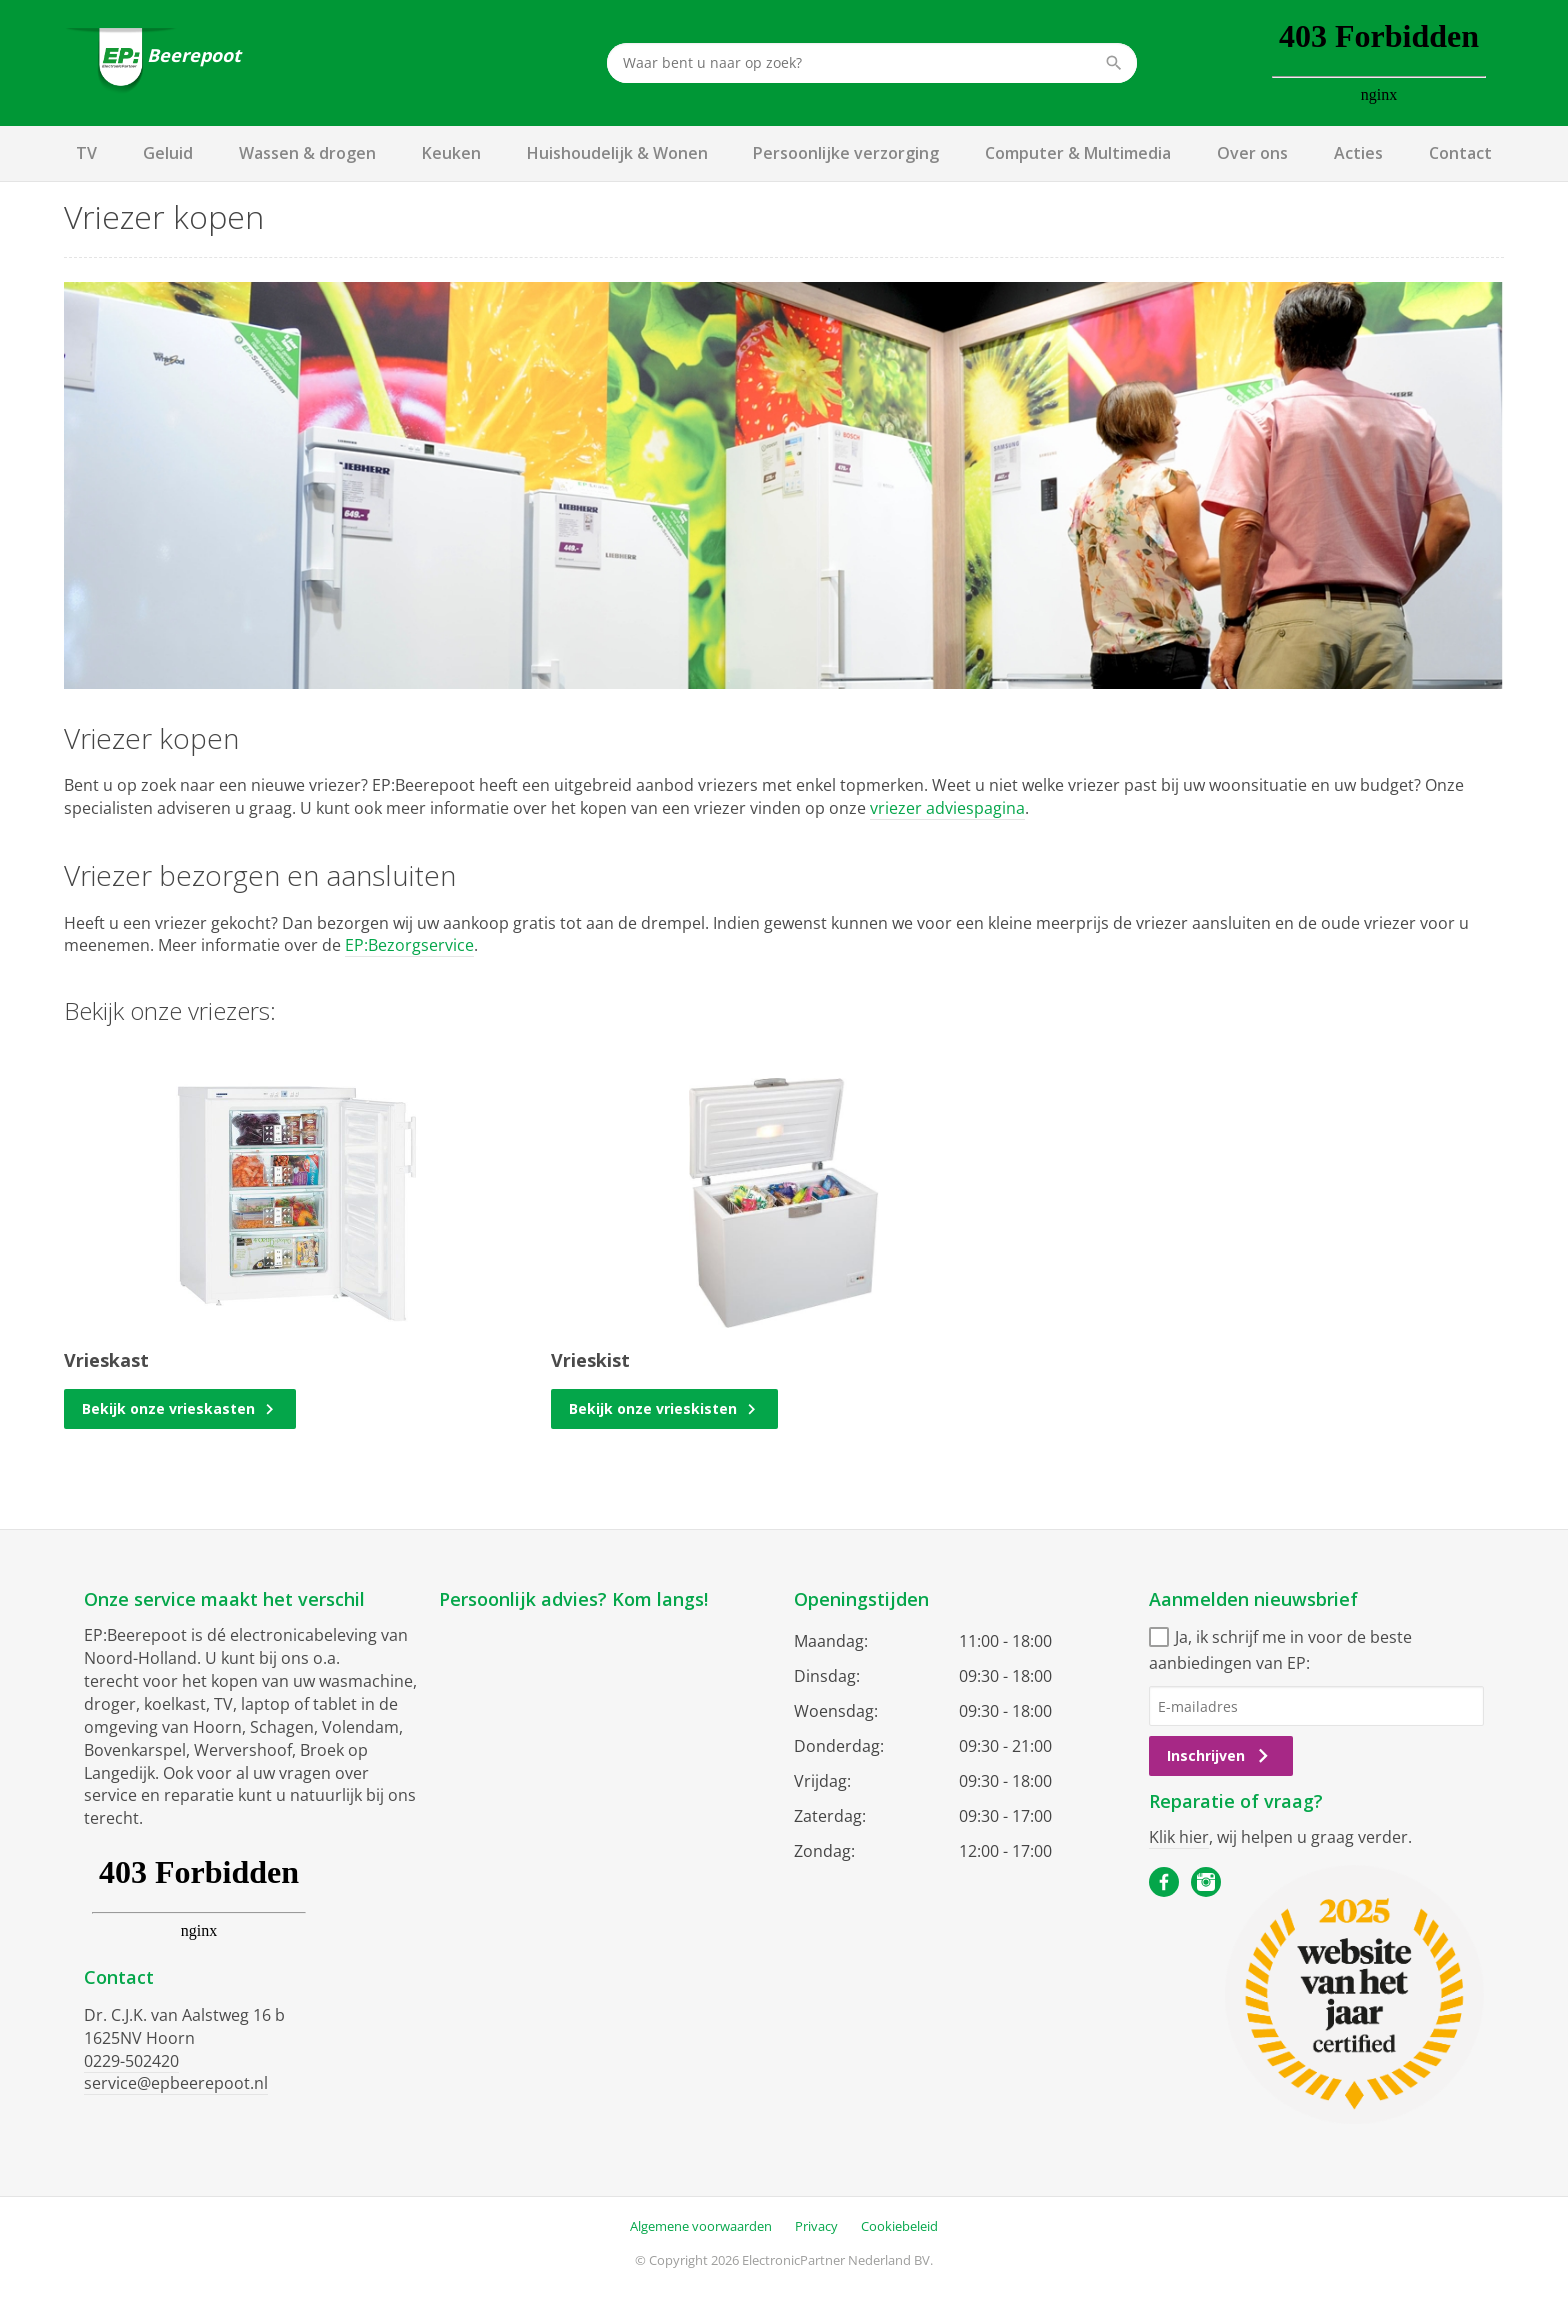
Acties (1358, 153)
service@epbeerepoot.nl (176, 2083)
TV (86, 153)
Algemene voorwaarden (701, 2226)
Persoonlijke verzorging (846, 153)
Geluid (168, 153)
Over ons (1252, 153)
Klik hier (1179, 1837)
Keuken (451, 153)
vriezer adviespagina (947, 808)
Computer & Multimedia (1078, 153)
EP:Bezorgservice (409, 945)
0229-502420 (131, 2061)
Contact (1460, 153)
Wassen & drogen (307, 153)
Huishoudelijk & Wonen (617, 153)
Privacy (816, 2226)
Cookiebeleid (899, 2226)
